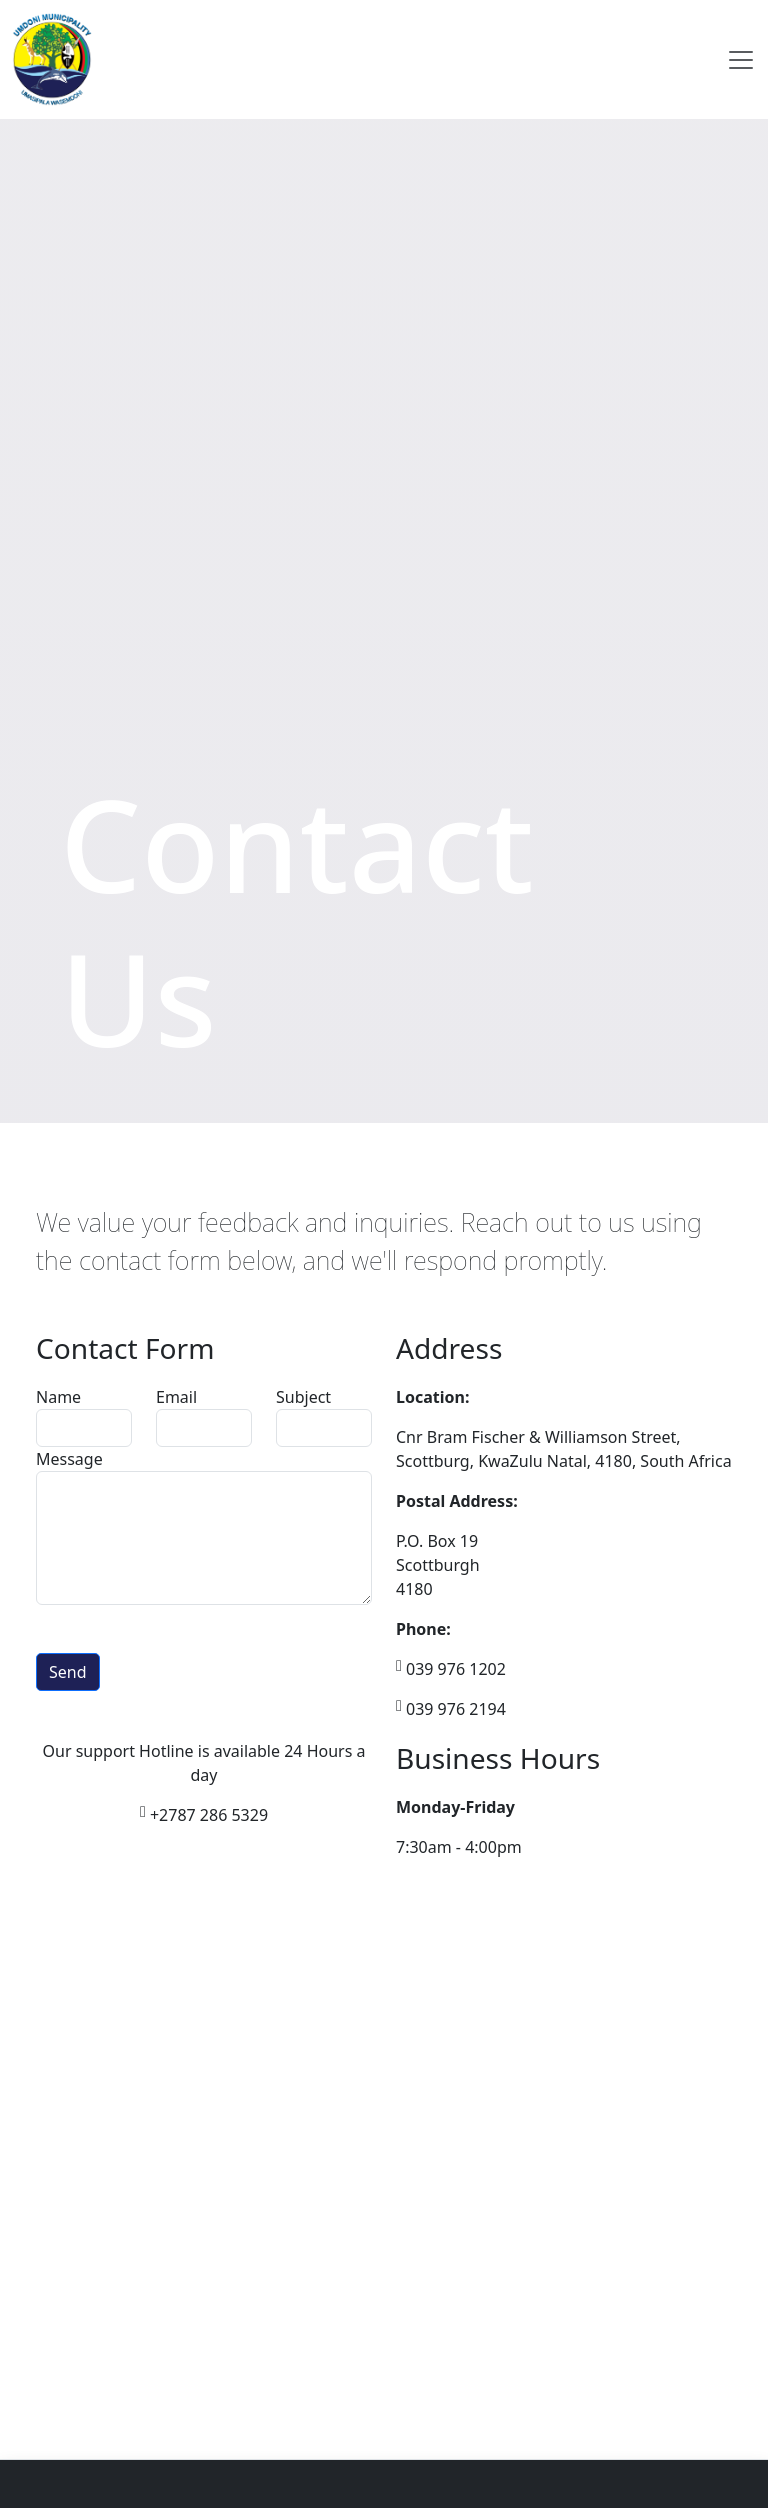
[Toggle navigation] (741, 60)
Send (68, 1672)
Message (69, 1459)
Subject (303, 1397)
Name (58, 1397)
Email (176, 1397)
